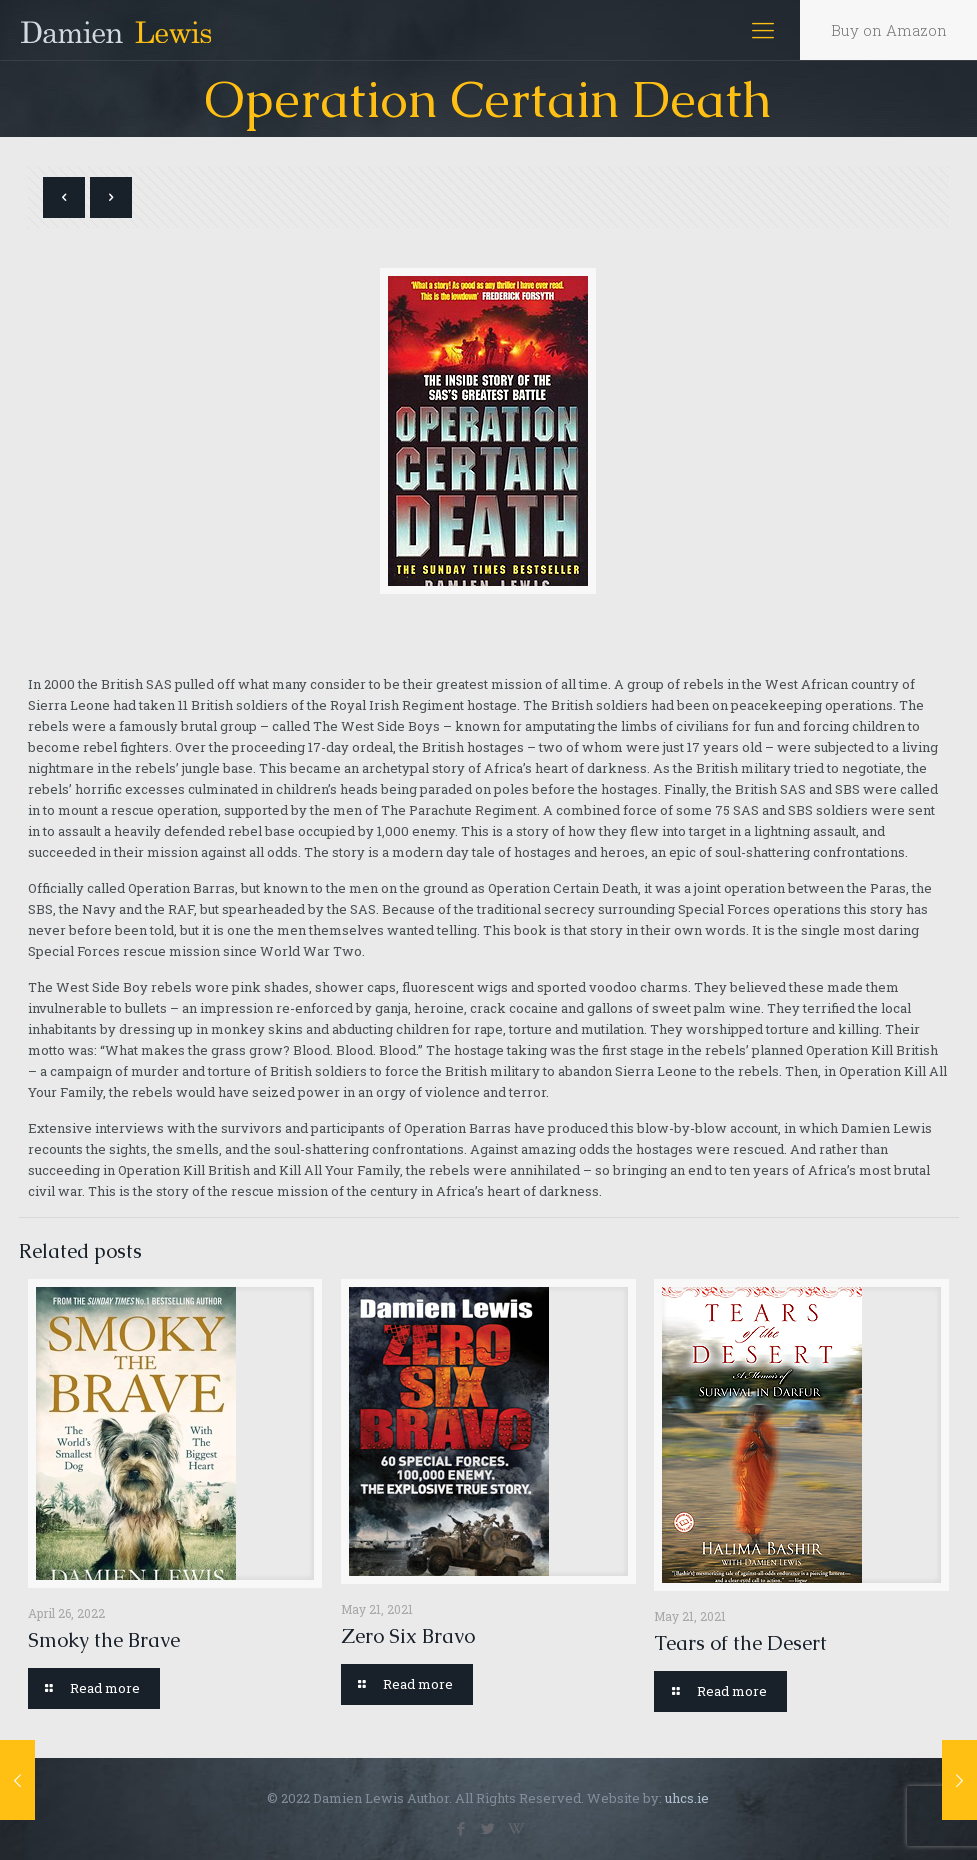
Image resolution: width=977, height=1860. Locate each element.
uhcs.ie (687, 1798)
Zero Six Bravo (408, 1636)
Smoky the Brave (104, 1640)
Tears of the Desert (740, 1643)
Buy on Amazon (889, 30)
